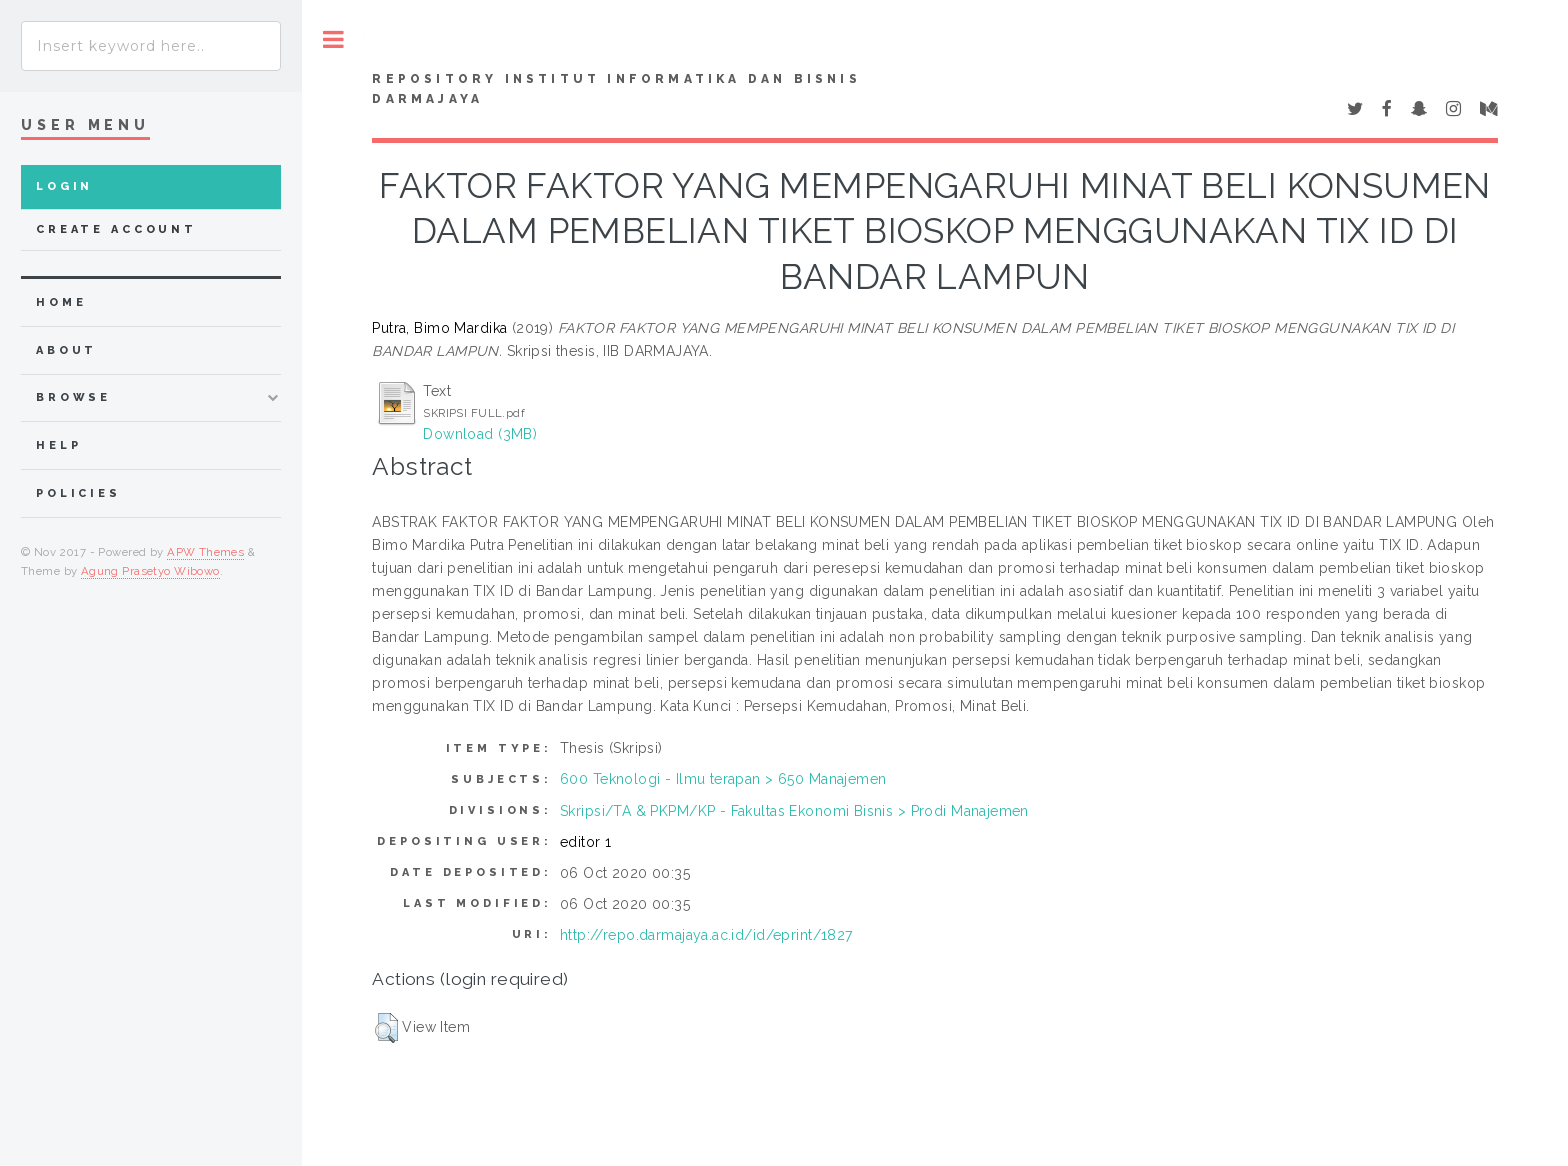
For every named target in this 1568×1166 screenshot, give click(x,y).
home (61, 302)
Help (58, 445)
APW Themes (205, 552)
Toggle (333, 39)
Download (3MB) (480, 434)
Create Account (116, 229)
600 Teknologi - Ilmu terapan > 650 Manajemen (723, 779)
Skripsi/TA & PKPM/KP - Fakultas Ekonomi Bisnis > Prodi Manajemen (794, 811)
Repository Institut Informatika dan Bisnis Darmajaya (616, 89)
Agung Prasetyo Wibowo (150, 571)
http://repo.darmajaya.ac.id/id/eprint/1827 (706, 935)
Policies (78, 493)
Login (64, 186)
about (66, 350)
